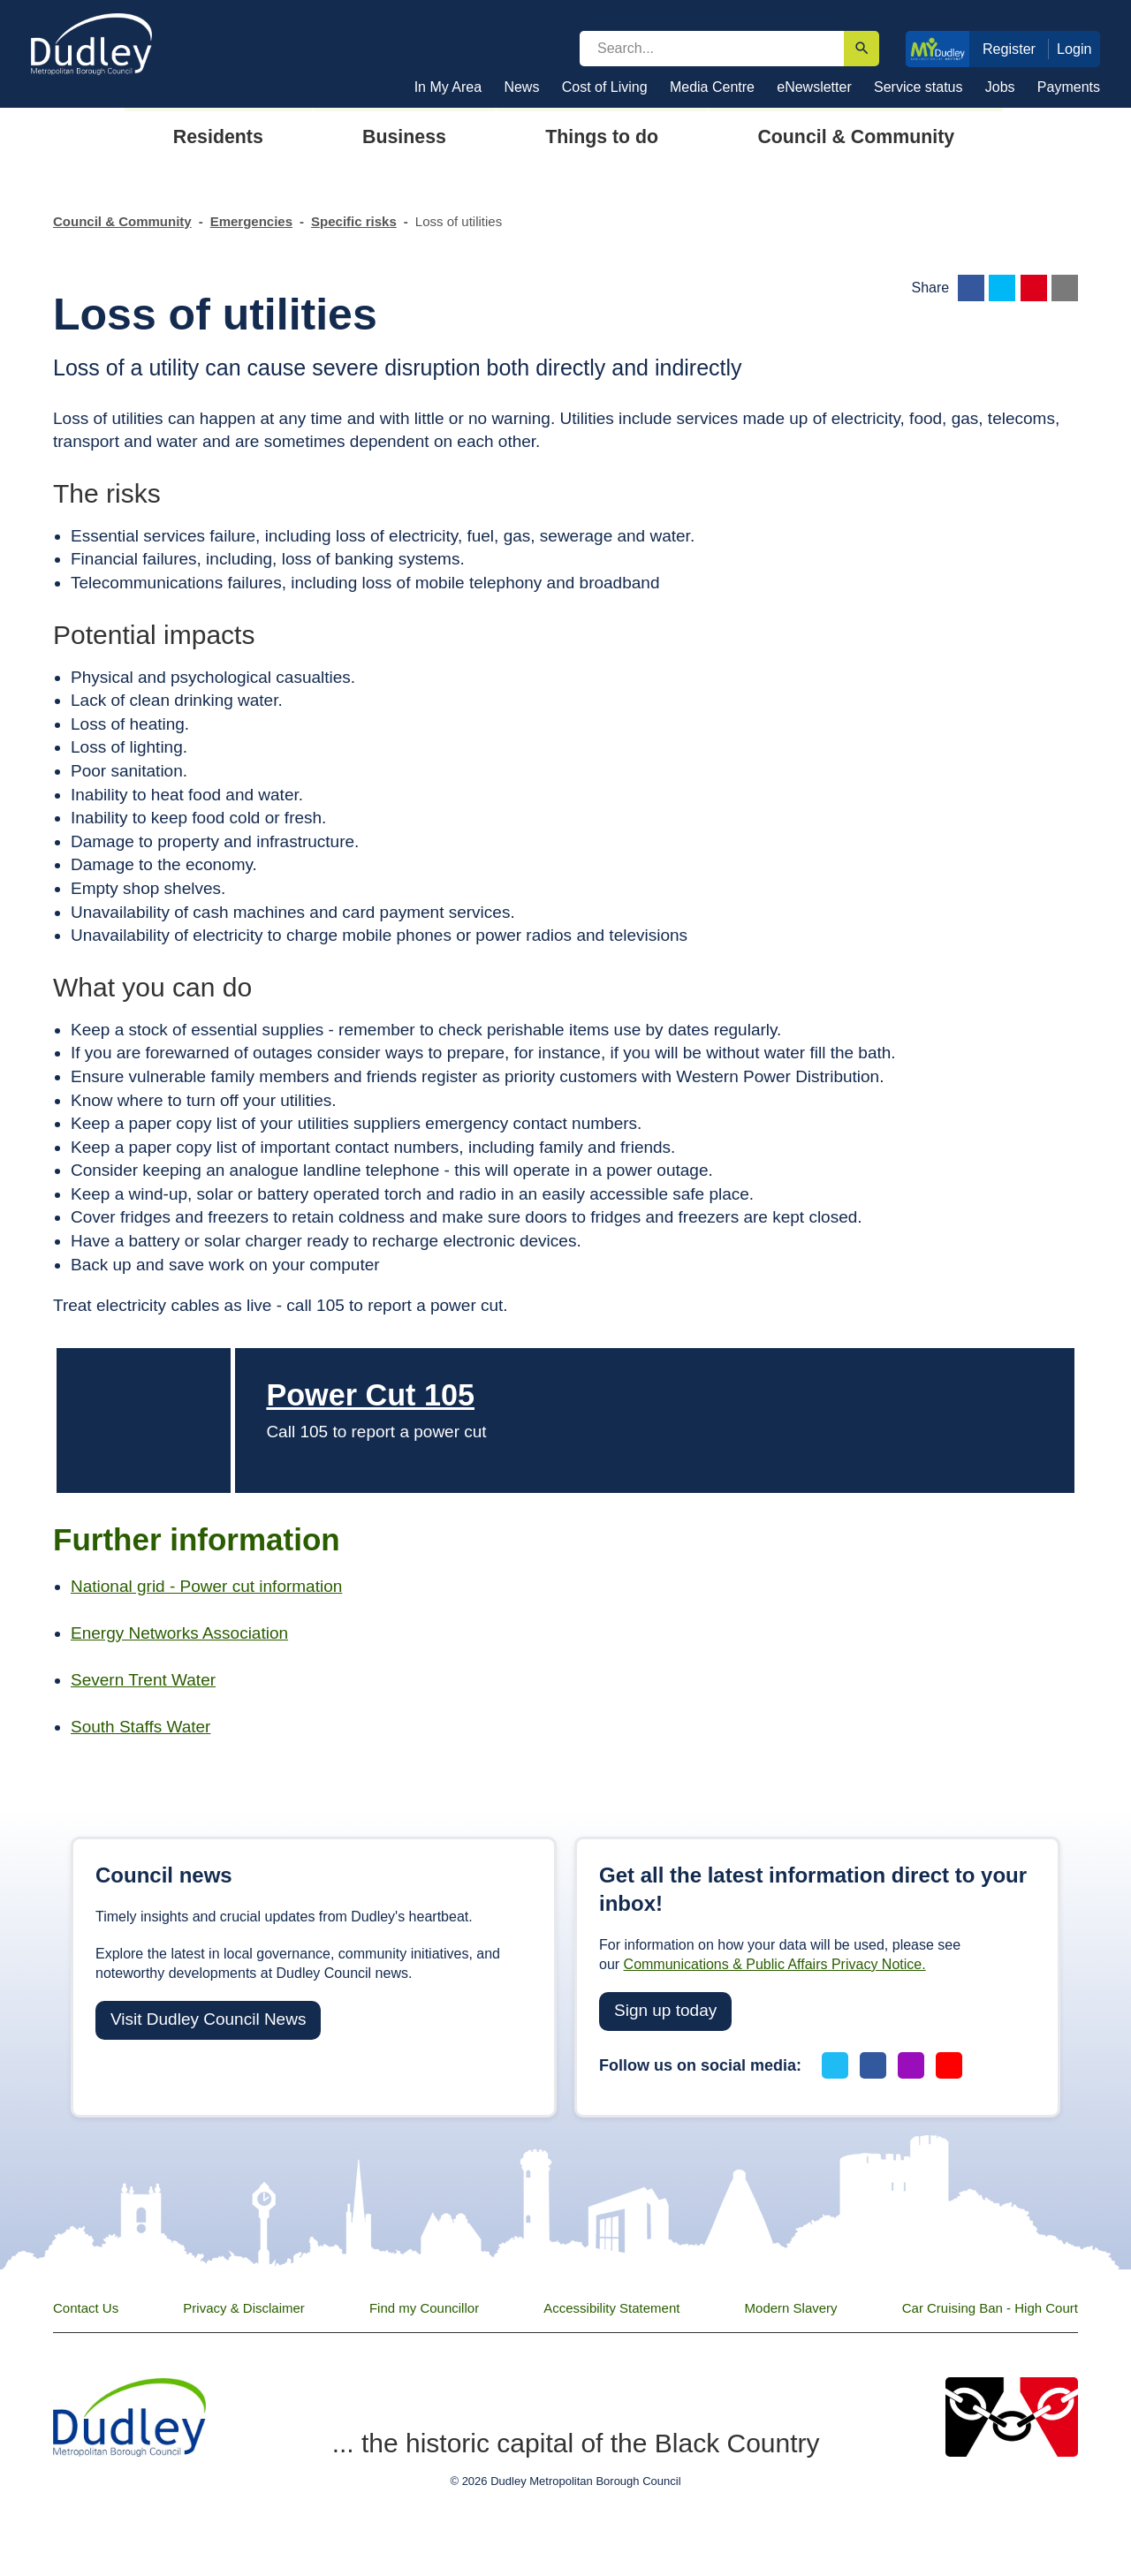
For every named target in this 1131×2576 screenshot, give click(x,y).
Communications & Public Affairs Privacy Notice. (775, 1964)
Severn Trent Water (143, 1680)
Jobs (1000, 87)
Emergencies (251, 221)
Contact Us (85, 2307)
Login (1074, 49)
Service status (918, 87)
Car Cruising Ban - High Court (990, 2307)
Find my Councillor (424, 2307)
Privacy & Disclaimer (244, 2307)
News (521, 87)
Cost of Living (605, 87)
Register (1009, 49)
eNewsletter (814, 87)
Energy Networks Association (179, 1633)
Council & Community (122, 221)
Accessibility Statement (611, 2307)
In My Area (448, 87)
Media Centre (712, 87)
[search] (712, 48)
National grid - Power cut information (206, 1586)
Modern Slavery (791, 2307)
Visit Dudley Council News (208, 2019)
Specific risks (354, 221)
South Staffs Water (140, 1726)
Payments (1068, 87)
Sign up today (665, 2010)
